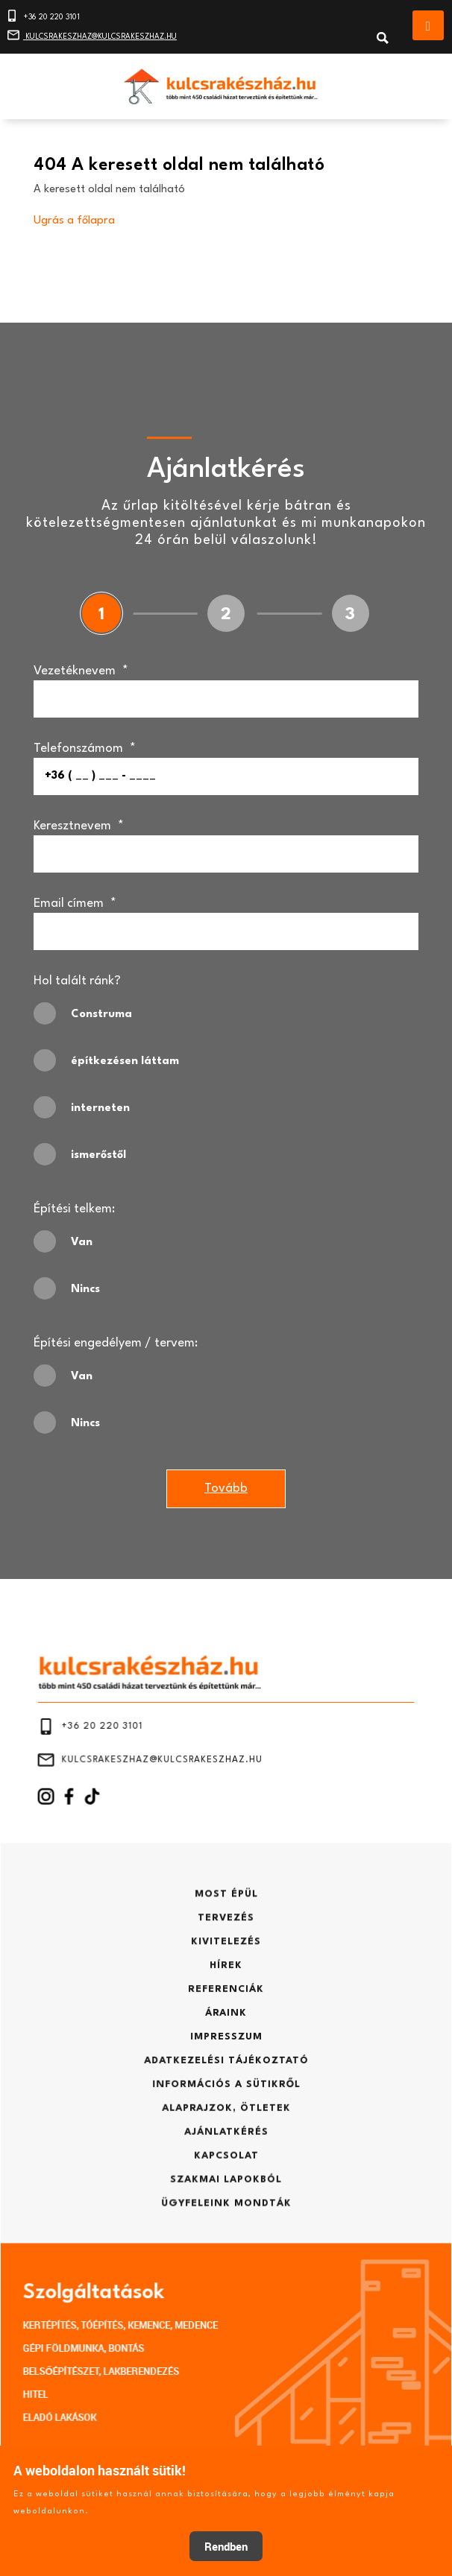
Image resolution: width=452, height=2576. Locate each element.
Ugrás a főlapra (74, 225)
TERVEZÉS (226, 1946)
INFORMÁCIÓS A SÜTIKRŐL (226, 2069)
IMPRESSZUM (225, 2034)
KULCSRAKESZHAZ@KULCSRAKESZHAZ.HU (92, 32)
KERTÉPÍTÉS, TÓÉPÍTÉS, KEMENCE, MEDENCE (148, 2245)
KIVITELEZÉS (226, 1964)
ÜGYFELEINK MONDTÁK (226, 2156)
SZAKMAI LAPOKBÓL (226, 2139)
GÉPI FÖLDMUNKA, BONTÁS (121, 2263)
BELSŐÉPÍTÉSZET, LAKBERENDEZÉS (134, 2280)
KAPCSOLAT (226, 2121)
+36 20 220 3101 (44, 12)
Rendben (226, 2546)
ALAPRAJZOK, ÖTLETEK (226, 2086)
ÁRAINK (225, 2016)
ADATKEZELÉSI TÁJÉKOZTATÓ (226, 2051)
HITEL (86, 2296)
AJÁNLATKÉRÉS (226, 2104)
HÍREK (226, 1981)
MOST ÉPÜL (226, 1929)
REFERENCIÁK (226, 1999)
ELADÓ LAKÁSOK (104, 2313)
